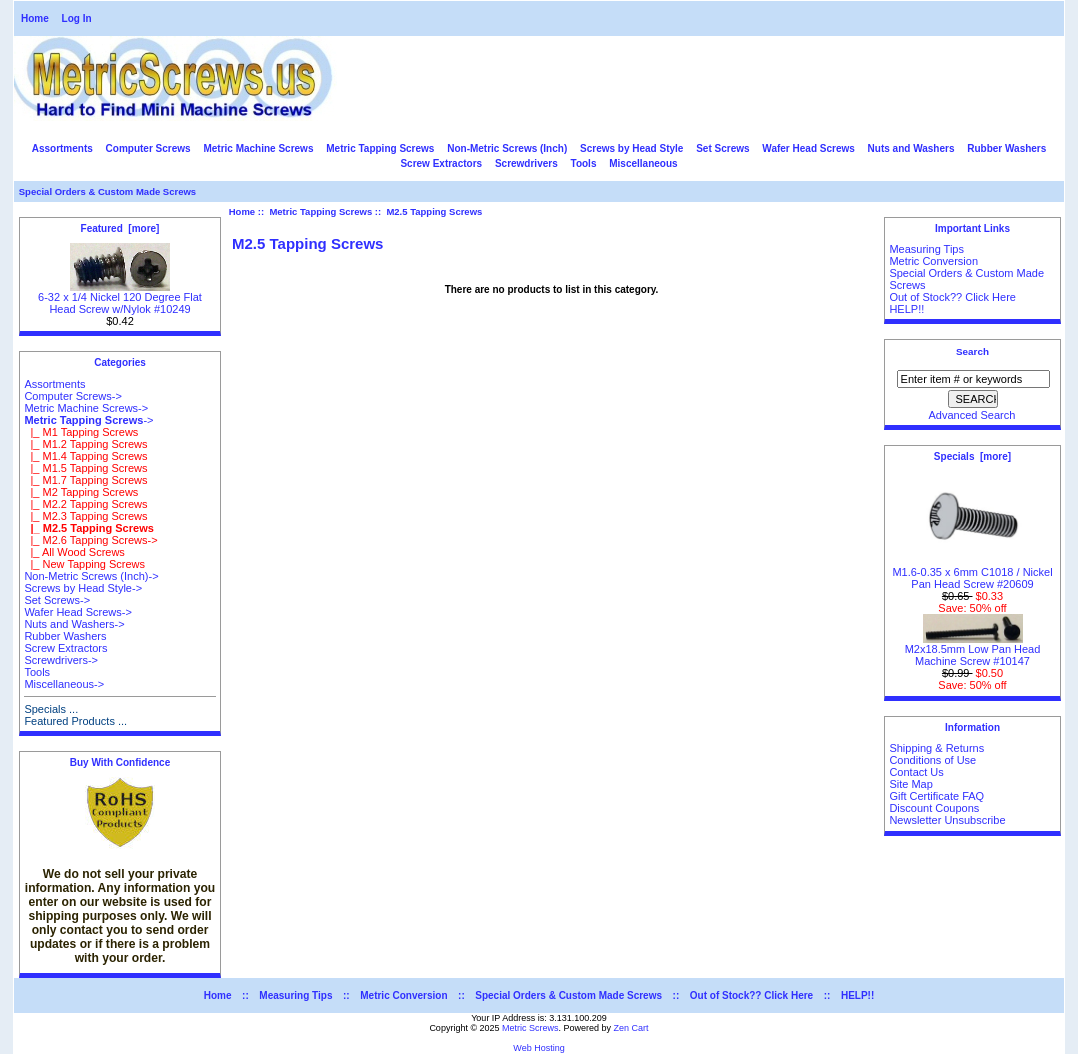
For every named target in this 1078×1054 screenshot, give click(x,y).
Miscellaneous (643, 163)
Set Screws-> (57, 600)
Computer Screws (148, 148)
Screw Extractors (441, 163)
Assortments (62, 148)
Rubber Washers (1006, 148)
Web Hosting (538, 1048)
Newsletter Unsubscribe (947, 820)
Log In (77, 18)
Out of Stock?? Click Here (952, 297)
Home (35, 18)
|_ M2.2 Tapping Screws (85, 504)
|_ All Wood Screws (74, 552)
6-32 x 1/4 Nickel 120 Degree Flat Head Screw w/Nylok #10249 (120, 298)
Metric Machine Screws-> (86, 408)
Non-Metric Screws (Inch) (507, 148)
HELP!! (906, 309)
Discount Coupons (934, 808)
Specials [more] (972, 456)
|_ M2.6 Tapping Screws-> (90, 540)
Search (972, 351)
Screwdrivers (526, 163)
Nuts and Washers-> (74, 624)
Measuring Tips (926, 249)
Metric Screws (530, 1028)
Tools (584, 163)
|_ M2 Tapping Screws (81, 492)
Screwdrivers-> (61, 660)
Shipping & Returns (936, 748)
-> (88, 420)
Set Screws (722, 148)
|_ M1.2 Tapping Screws (85, 444)
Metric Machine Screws (258, 148)
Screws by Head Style (631, 148)
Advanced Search (972, 415)
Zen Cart (631, 1028)
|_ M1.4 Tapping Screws (85, 456)
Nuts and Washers (911, 148)
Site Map (910, 784)
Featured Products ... (75, 721)
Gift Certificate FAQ (936, 796)
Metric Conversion (933, 261)
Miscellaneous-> (64, 684)
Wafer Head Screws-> (78, 612)
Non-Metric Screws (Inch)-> (91, 576)
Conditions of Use (932, 760)
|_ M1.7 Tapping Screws (85, 480)
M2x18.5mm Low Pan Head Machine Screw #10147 (973, 650)
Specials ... (51, 709)
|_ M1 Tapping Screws (81, 432)
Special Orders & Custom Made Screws (107, 191)
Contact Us (916, 772)
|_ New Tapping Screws (84, 564)
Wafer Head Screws (808, 148)
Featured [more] (120, 228)
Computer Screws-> (73, 396)
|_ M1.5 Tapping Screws (85, 468)
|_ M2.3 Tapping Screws (85, 516)
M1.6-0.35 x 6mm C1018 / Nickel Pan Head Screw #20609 (972, 573)
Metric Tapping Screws (320, 211)
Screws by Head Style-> (83, 588)
